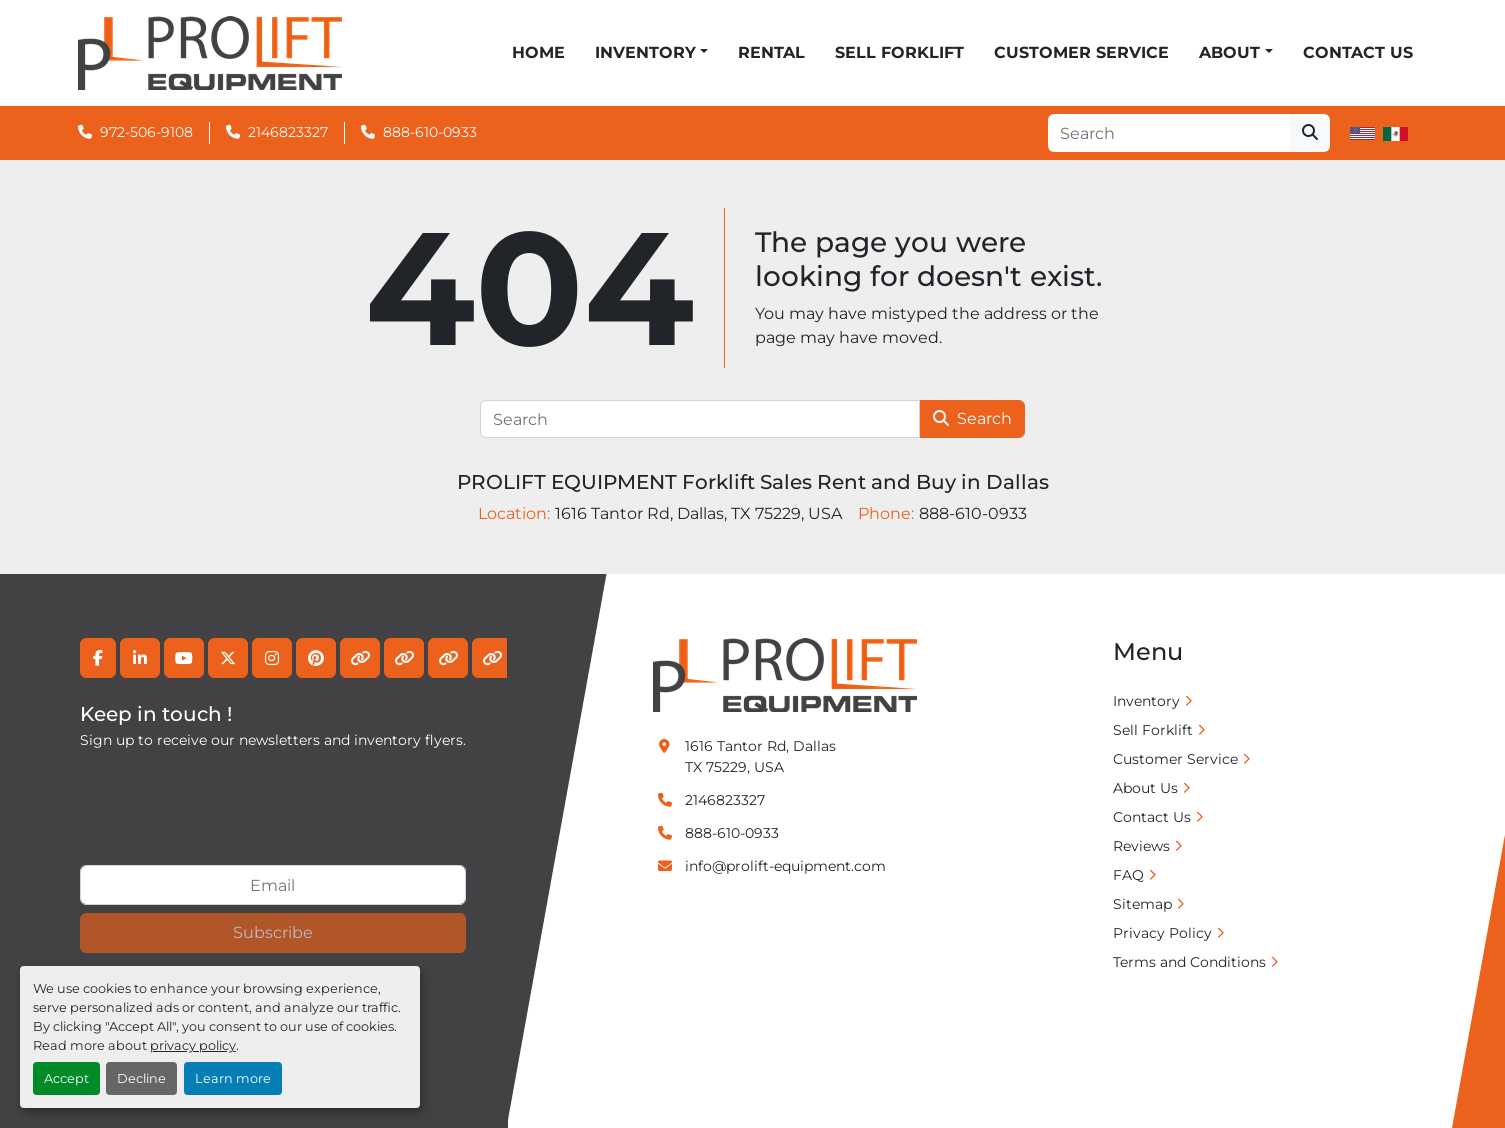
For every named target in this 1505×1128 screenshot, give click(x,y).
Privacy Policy (1162, 933)
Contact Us (1358, 52)
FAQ (1128, 875)
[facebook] (98, 658)
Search (972, 418)
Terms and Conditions (1189, 962)
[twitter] (228, 658)
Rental (771, 52)
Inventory (645, 52)
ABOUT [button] (1229, 52)
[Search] (1169, 133)
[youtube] (184, 658)
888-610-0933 (430, 132)
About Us (1145, 788)
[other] (360, 658)
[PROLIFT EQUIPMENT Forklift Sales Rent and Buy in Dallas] (785, 674)
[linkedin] (140, 658)
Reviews (1141, 846)
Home (538, 52)
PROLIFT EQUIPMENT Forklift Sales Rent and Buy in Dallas (753, 482)
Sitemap (1142, 904)
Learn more (233, 1078)
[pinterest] (316, 658)
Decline (141, 1078)
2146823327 (288, 132)
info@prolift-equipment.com (785, 866)
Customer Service (1081, 52)
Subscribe (273, 932)
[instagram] (272, 658)
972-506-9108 (146, 132)
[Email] (273, 885)
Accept (66, 1078)
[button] (651, 53)
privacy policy (193, 1045)
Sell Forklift (899, 52)
